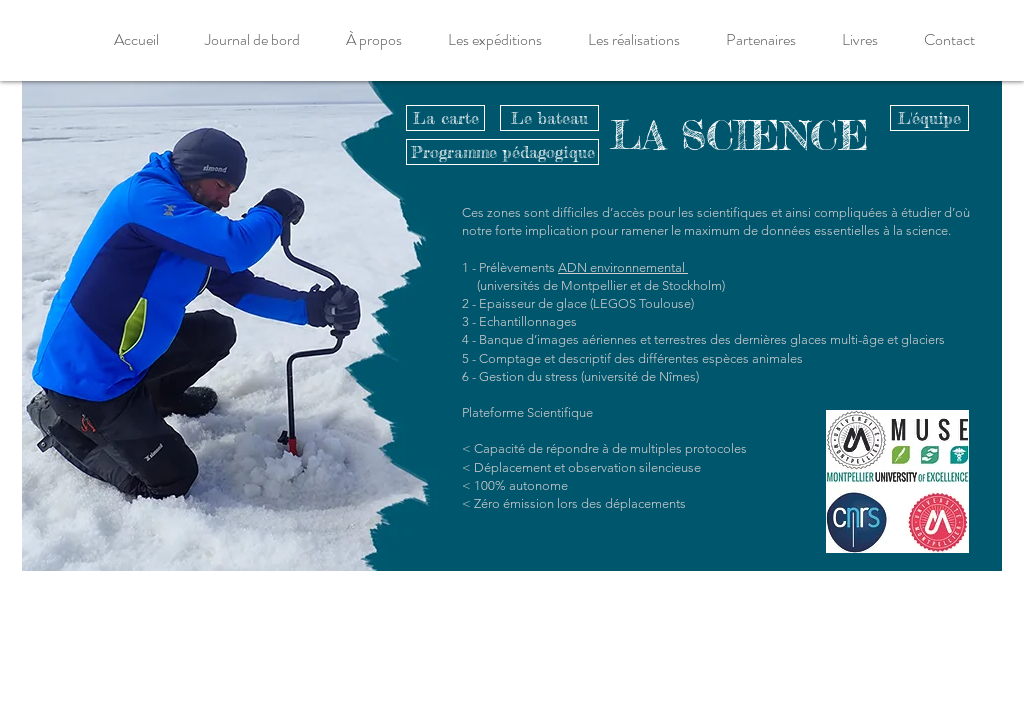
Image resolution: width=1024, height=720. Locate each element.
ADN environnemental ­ (623, 267)
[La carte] (445, 118)
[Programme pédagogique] (502, 152)
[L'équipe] (929, 118)
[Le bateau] (549, 118)
